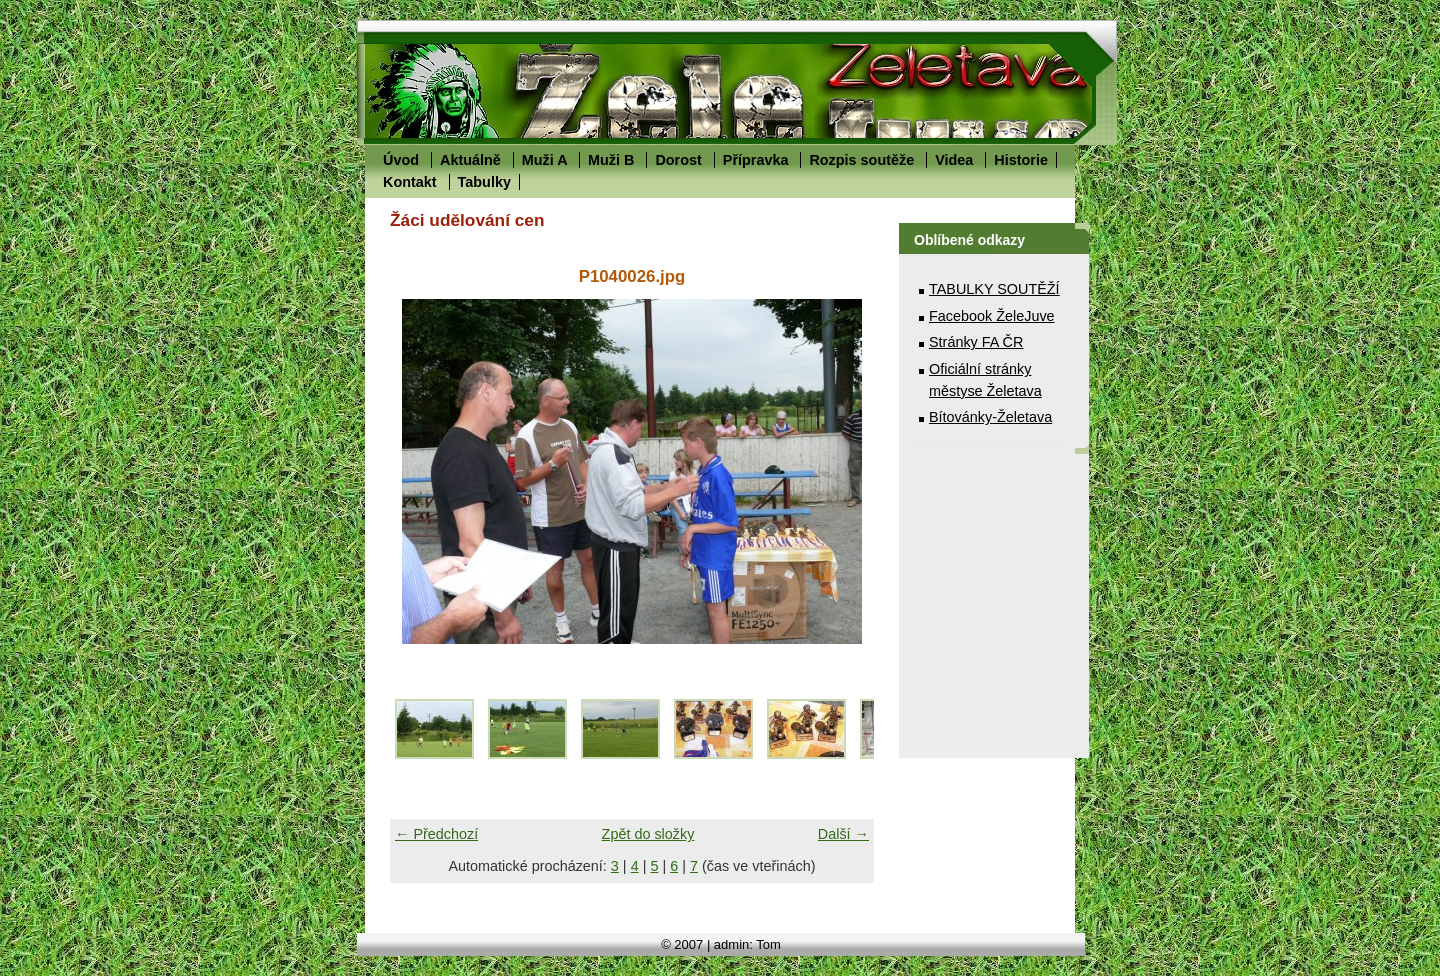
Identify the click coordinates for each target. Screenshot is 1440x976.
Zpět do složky (648, 834)
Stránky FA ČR (976, 342)
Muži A (544, 160)
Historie (1021, 160)
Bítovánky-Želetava (990, 417)
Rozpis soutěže (861, 160)
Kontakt (410, 182)
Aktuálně (470, 160)
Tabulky (484, 182)
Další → (843, 834)
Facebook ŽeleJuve (992, 316)
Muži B (611, 160)
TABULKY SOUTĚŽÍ (994, 289)
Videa (954, 160)
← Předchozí (436, 834)
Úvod (401, 160)
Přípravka (756, 160)
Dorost (678, 160)
